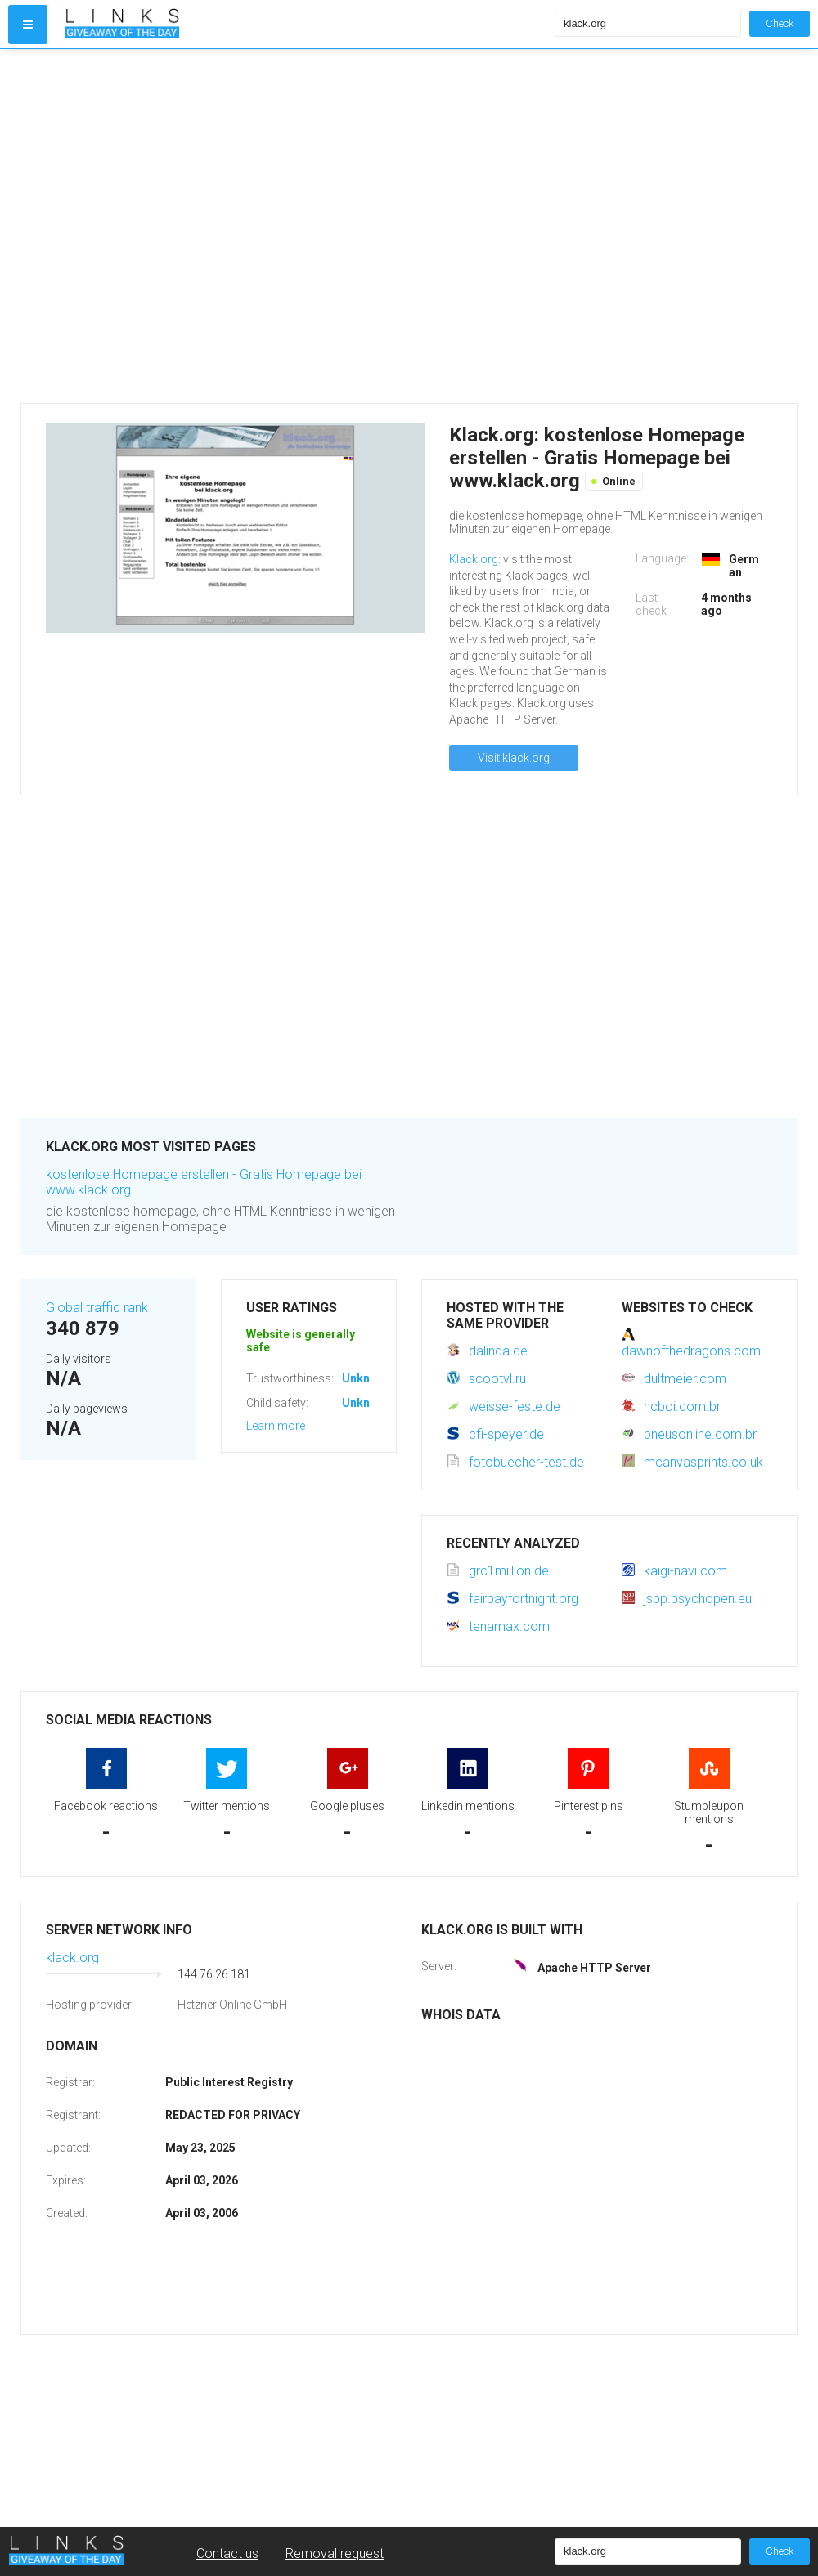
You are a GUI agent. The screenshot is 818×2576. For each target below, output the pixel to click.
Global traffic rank (97, 1307)
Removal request (334, 2553)
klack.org (72, 1957)
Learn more (275, 1425)
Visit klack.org (514, 757)
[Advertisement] (165, 226)
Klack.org (473, 559)
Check (779, 23)
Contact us (227, 2553)
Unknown (367, 1378)
